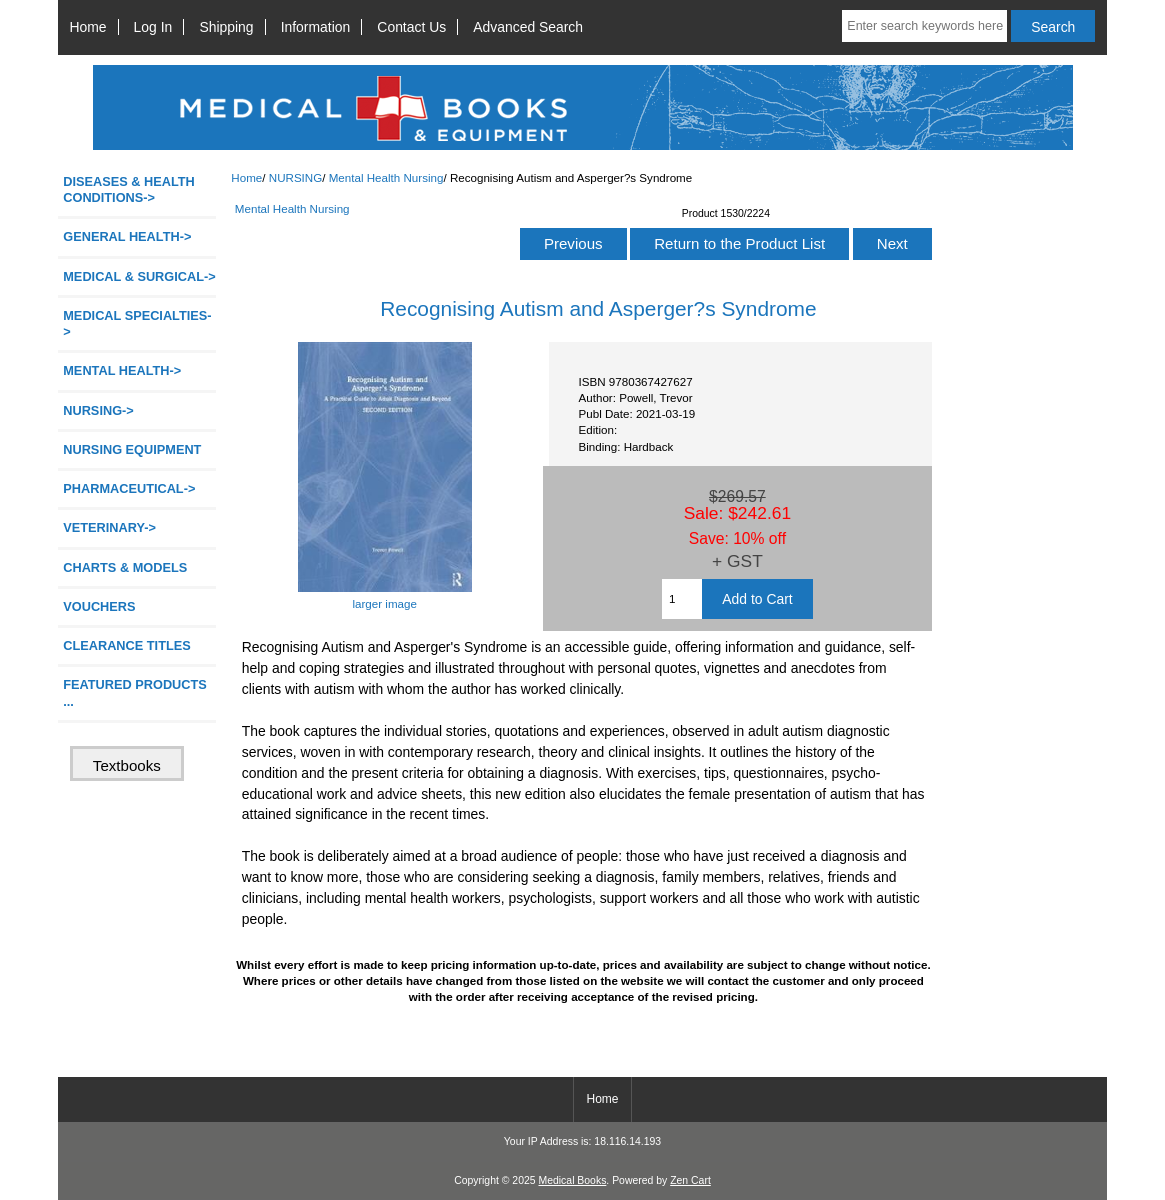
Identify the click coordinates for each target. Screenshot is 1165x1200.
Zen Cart (690, 1180)
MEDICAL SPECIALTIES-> (137, 323)
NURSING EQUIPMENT (132, 449)
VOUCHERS (99, 606)
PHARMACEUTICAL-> (129, 488)
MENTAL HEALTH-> (122, 370)
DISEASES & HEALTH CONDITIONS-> (129, 189)
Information (316, 27)
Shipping (226, 27)
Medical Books (572, 1180)
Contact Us (411, 27)
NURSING (295, 177)
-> (98, 410)
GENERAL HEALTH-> (127, 236)
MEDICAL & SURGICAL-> (139, 276)
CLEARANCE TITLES (127, 645)
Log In (153, 27)
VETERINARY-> (109, 527)
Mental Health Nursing (386, 177)
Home (87, 27)
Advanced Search (528, 27)
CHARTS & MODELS (125, 567)
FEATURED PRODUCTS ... (135, 692)
